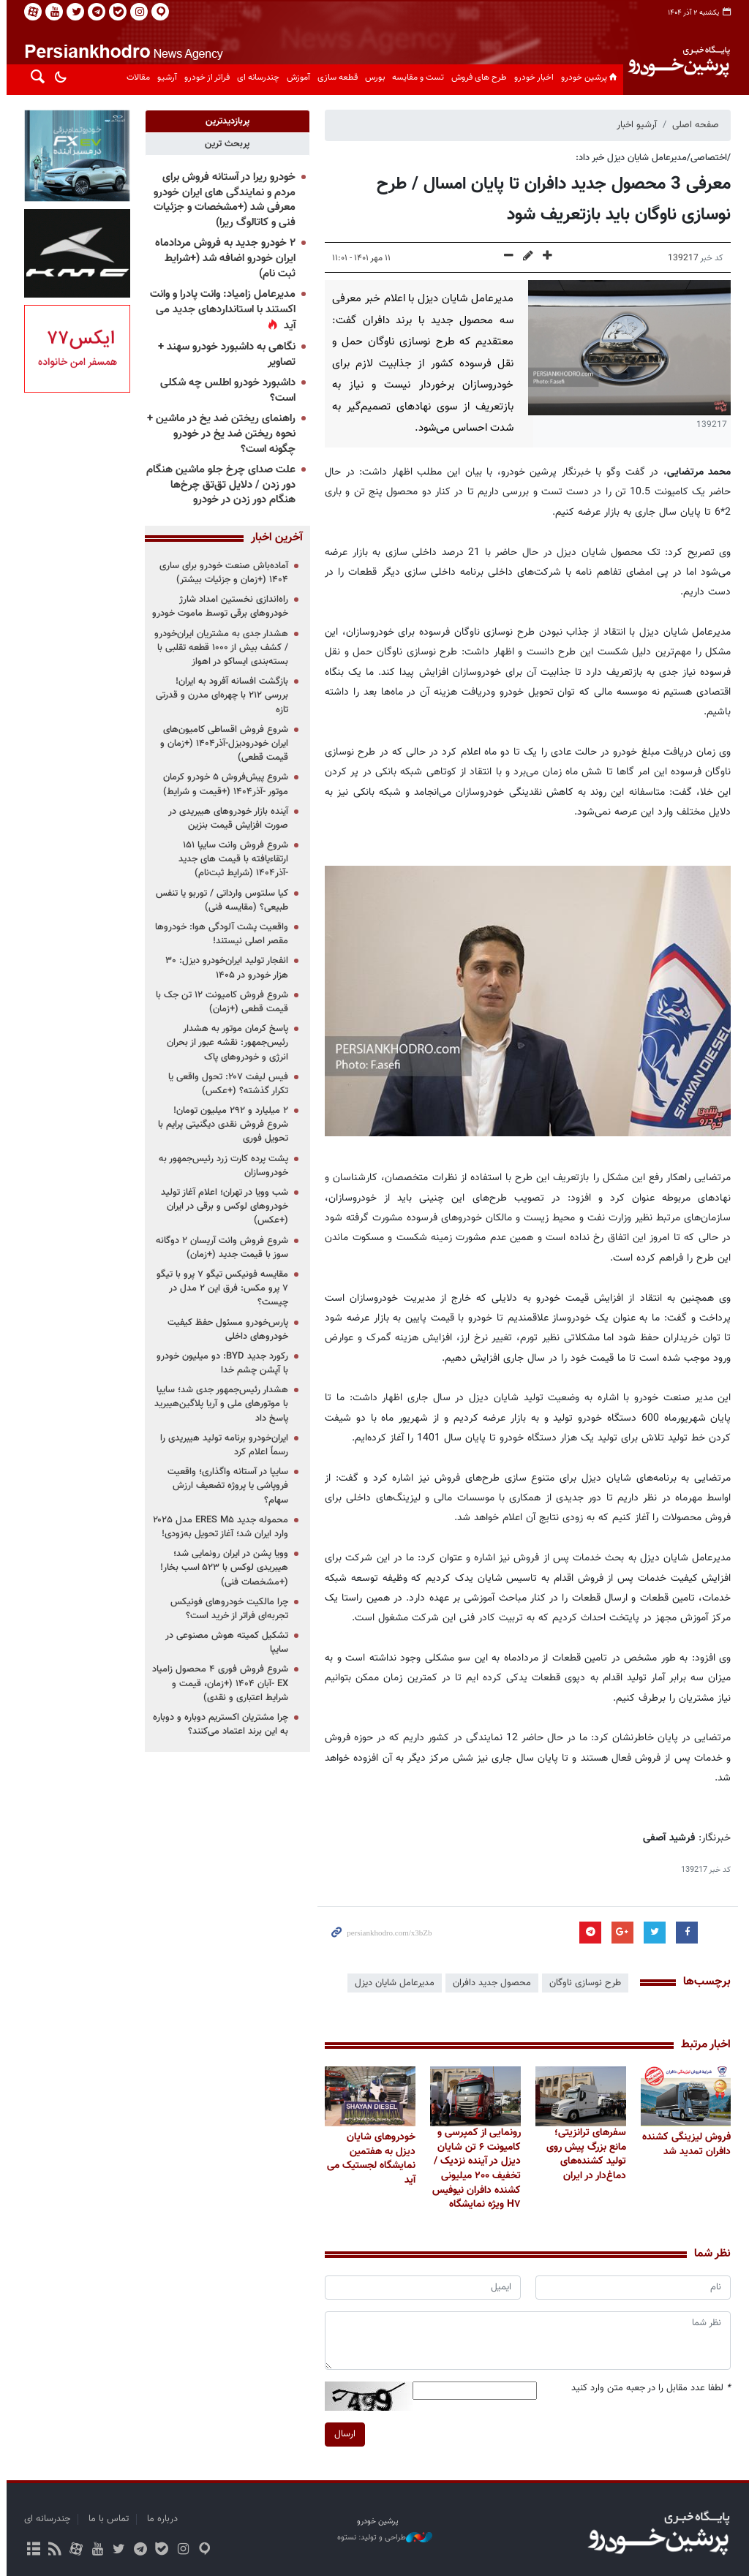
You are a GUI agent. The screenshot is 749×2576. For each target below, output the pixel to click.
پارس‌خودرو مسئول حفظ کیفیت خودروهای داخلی (225, 1329)
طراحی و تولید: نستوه (381, 2538)
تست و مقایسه (415, 77)
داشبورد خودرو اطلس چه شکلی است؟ (225, 390)
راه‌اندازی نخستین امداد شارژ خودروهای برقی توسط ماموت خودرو (217, 606)
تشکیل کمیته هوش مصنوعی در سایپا (223, 1642)
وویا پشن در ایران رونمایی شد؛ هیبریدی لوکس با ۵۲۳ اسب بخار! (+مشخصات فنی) (221, 1567)
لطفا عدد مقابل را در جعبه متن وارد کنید (648, 2388)
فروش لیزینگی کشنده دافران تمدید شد (683, 2144)
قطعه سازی (335, 77)
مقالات (135, 77)
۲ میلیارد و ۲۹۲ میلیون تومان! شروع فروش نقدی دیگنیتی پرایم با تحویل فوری (220, 1124)
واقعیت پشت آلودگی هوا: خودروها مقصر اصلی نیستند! (218, 934)
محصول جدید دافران (489, 1983)
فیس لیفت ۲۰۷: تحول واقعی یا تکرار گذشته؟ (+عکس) (225, 1084)
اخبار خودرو (531, 77)
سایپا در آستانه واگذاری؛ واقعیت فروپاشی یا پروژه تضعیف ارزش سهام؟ (225, 1486)
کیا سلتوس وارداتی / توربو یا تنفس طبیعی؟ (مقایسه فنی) (219, 900)
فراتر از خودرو (204, 77)
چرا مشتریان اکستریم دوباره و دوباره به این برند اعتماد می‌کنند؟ (217, 1724)
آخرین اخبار (274, 538)
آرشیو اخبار (634, 125)
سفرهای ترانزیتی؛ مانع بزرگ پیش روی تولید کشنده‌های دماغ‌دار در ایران (582, 2154)
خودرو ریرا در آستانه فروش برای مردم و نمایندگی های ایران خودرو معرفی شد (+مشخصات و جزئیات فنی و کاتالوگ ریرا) (222, 200)
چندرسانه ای (255, 77)
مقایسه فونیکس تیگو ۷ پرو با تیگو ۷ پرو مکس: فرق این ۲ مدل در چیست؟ (219, 1288)
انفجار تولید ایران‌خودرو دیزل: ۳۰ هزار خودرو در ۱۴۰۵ (223, 967)
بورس (372, 77)
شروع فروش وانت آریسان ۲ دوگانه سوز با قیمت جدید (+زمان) (219, 1248)
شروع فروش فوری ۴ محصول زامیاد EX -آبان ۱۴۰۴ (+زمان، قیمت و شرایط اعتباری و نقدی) (217, 1683)
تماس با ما (106, 2519)
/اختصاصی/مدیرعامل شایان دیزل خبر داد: (650, 158)
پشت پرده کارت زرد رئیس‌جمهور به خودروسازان (220, 1166)
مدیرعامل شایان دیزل (392, 1983)
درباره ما (159, 2519)
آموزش (295, 77)
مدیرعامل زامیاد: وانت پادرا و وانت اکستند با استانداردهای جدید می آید (220, 310)
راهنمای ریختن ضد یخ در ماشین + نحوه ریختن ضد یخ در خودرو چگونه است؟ (218, 433)
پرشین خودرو (587, 77)
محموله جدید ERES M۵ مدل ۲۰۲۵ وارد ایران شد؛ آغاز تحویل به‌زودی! (217, 1527)
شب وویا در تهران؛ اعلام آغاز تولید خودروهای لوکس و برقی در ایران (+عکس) (221, 1206)
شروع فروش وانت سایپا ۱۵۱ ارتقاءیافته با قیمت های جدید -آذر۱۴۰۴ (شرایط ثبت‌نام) (230, 859)
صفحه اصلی (692, 125)
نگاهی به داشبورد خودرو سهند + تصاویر (224, 355)
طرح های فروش (476, 77)
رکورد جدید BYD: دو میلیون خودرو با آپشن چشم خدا (219, 1363)
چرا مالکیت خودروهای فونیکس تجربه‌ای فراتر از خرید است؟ (226, 1609)
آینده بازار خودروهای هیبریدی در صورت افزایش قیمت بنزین (225, 818)
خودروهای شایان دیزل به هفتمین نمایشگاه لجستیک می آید (368, 2158)
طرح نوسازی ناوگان (582, 1983)
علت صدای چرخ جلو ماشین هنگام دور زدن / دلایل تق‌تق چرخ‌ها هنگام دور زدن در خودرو (218, 484)
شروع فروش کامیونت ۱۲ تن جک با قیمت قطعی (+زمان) (219, 1002)
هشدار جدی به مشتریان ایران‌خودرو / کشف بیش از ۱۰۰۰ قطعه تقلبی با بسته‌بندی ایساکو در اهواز (218, 648)
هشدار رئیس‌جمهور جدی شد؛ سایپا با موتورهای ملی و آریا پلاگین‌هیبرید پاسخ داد (218, 1404)
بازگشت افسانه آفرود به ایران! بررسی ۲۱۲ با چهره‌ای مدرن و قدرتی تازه (219, 695)
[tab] (224, 121)
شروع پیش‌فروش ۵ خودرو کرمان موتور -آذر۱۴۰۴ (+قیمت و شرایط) (222, 784)
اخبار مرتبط (703, 2045)
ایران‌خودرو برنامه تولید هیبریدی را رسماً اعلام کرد (221, 1445)
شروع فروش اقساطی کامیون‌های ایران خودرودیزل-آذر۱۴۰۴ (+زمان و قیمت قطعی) (221, 743)
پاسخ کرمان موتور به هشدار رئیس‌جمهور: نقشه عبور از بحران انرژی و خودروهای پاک (224, 1042)
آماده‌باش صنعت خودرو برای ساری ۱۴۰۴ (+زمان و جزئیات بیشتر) (221, 573)
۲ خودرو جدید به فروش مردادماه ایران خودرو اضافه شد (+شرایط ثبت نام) (222, 258)
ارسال (342, 2434)
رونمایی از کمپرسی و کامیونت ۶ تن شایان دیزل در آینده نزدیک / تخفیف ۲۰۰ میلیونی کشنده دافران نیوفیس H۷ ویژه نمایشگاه (473, 2169)
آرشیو (164, 77)
